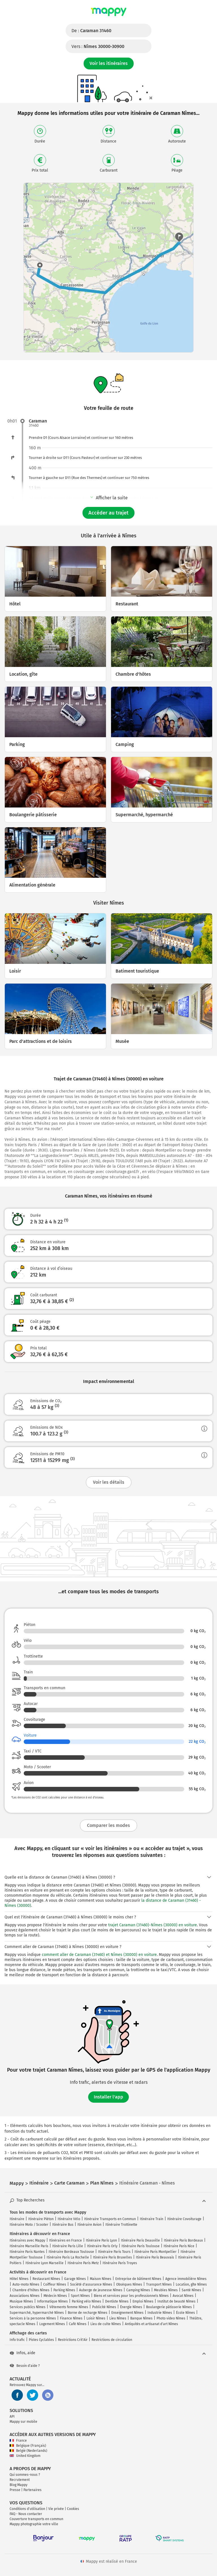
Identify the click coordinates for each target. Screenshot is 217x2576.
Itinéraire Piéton (41, 2219)
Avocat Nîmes (183, 2296)
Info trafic (17, 2340)
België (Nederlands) (28, 2451)
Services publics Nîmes (27, 2307)
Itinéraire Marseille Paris (29, 2246)
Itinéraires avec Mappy (27, 2240)
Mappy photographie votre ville (34, 2524)
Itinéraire (17, 2219)
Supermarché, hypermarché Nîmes (37, 2313)
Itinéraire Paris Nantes (27, 2252)
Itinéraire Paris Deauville (140, 2240)
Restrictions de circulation (112, 2340)
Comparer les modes (108, 1825)
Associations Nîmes (25, 2296)
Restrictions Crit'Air (73, 2340)
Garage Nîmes (75, 2279)
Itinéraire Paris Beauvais (155, 2257)
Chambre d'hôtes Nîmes (30, 2290)
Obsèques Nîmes (129, 2284)
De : (91, 30)
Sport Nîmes (80, 2296)
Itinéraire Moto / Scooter (29, 2225)
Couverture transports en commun (36, 2519)
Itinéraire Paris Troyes (120, 2263)
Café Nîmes (77, 2324)
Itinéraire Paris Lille (67, 2246)
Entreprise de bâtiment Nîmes (138, 2279)
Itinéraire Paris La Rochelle (68, 2257)
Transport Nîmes (159, 2284)
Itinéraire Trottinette (121, 2225)
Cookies (73, 2509)
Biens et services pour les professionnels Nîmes (131, 2296)
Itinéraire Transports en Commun (110, 2219)
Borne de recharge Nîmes (87, 2313)
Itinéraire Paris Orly (102, 2246)
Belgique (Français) (28, 2446)
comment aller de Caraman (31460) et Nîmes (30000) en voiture (99, 1954)
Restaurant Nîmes (46, 2279)
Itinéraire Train (151, 2219)
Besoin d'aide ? (25, 2366)
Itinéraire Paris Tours (114, 2252)
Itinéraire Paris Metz (83, 2263)
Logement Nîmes (52, 2324)
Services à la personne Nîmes (33, 2318)
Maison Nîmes (100, 2279)
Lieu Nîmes (117, 2318)
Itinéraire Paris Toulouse (140, 2246)
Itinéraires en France (65, 2240)
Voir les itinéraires (109, 63)
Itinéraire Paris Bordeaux (183, 2240)
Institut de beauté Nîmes (176, 2301)
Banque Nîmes (141, 2318)
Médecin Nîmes (55, 2296)
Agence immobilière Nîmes (186, 2279)
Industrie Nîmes (159, 2313)
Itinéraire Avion (89, 2225)
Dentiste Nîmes (117, 2301)
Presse (15, 2490)
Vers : (97, 46)
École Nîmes (185, 2313)
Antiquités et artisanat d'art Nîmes (151, 2324)
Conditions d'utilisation (27, 2509)
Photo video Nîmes (171, 2318)
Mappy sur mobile (23, 2422)
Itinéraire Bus (62, 2225)
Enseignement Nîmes (127, 2313)
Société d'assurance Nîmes (91, 2284)
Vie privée (56, 2509)
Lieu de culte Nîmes (105, 2324)
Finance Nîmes (71, 2318)
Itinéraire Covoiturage (184, 2219)
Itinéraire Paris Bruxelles (112, 2257)
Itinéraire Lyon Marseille (44, 2263)
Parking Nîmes (64, 2290)
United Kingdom (25, 2456)
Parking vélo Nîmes (86, 2301)
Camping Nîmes (138, 2290)
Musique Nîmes (21, 2301)
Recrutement (20, 2480)
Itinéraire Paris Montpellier (155, 2252)
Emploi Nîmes (143, 2301)
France (18, 2441)
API (12, 2417)
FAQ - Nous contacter (26, 2514)
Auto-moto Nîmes (25, 2284)
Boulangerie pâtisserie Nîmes (169, 2307)
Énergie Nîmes (131, 2307)
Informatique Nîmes (52, 2301)
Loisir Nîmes (95, 2318)
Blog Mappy (18, 2485)
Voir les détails (108, 1482)
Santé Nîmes (191, 2290)
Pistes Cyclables (41, 2340)
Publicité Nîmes (104, 2307)
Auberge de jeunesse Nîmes (100, 2290)
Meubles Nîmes (166, 2290)
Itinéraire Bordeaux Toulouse (71, 2252)
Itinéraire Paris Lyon (101, 2240)
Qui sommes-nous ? (25, 2475)
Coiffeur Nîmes (54, 2284)
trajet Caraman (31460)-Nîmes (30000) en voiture (152, 1925)
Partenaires (32, 2490)
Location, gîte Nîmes (191, 2284)
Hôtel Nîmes (19, 2279)
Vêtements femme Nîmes (68, 2307)
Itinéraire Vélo (69, 2219)
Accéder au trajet (108, 513)
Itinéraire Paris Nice (179, 2246)
